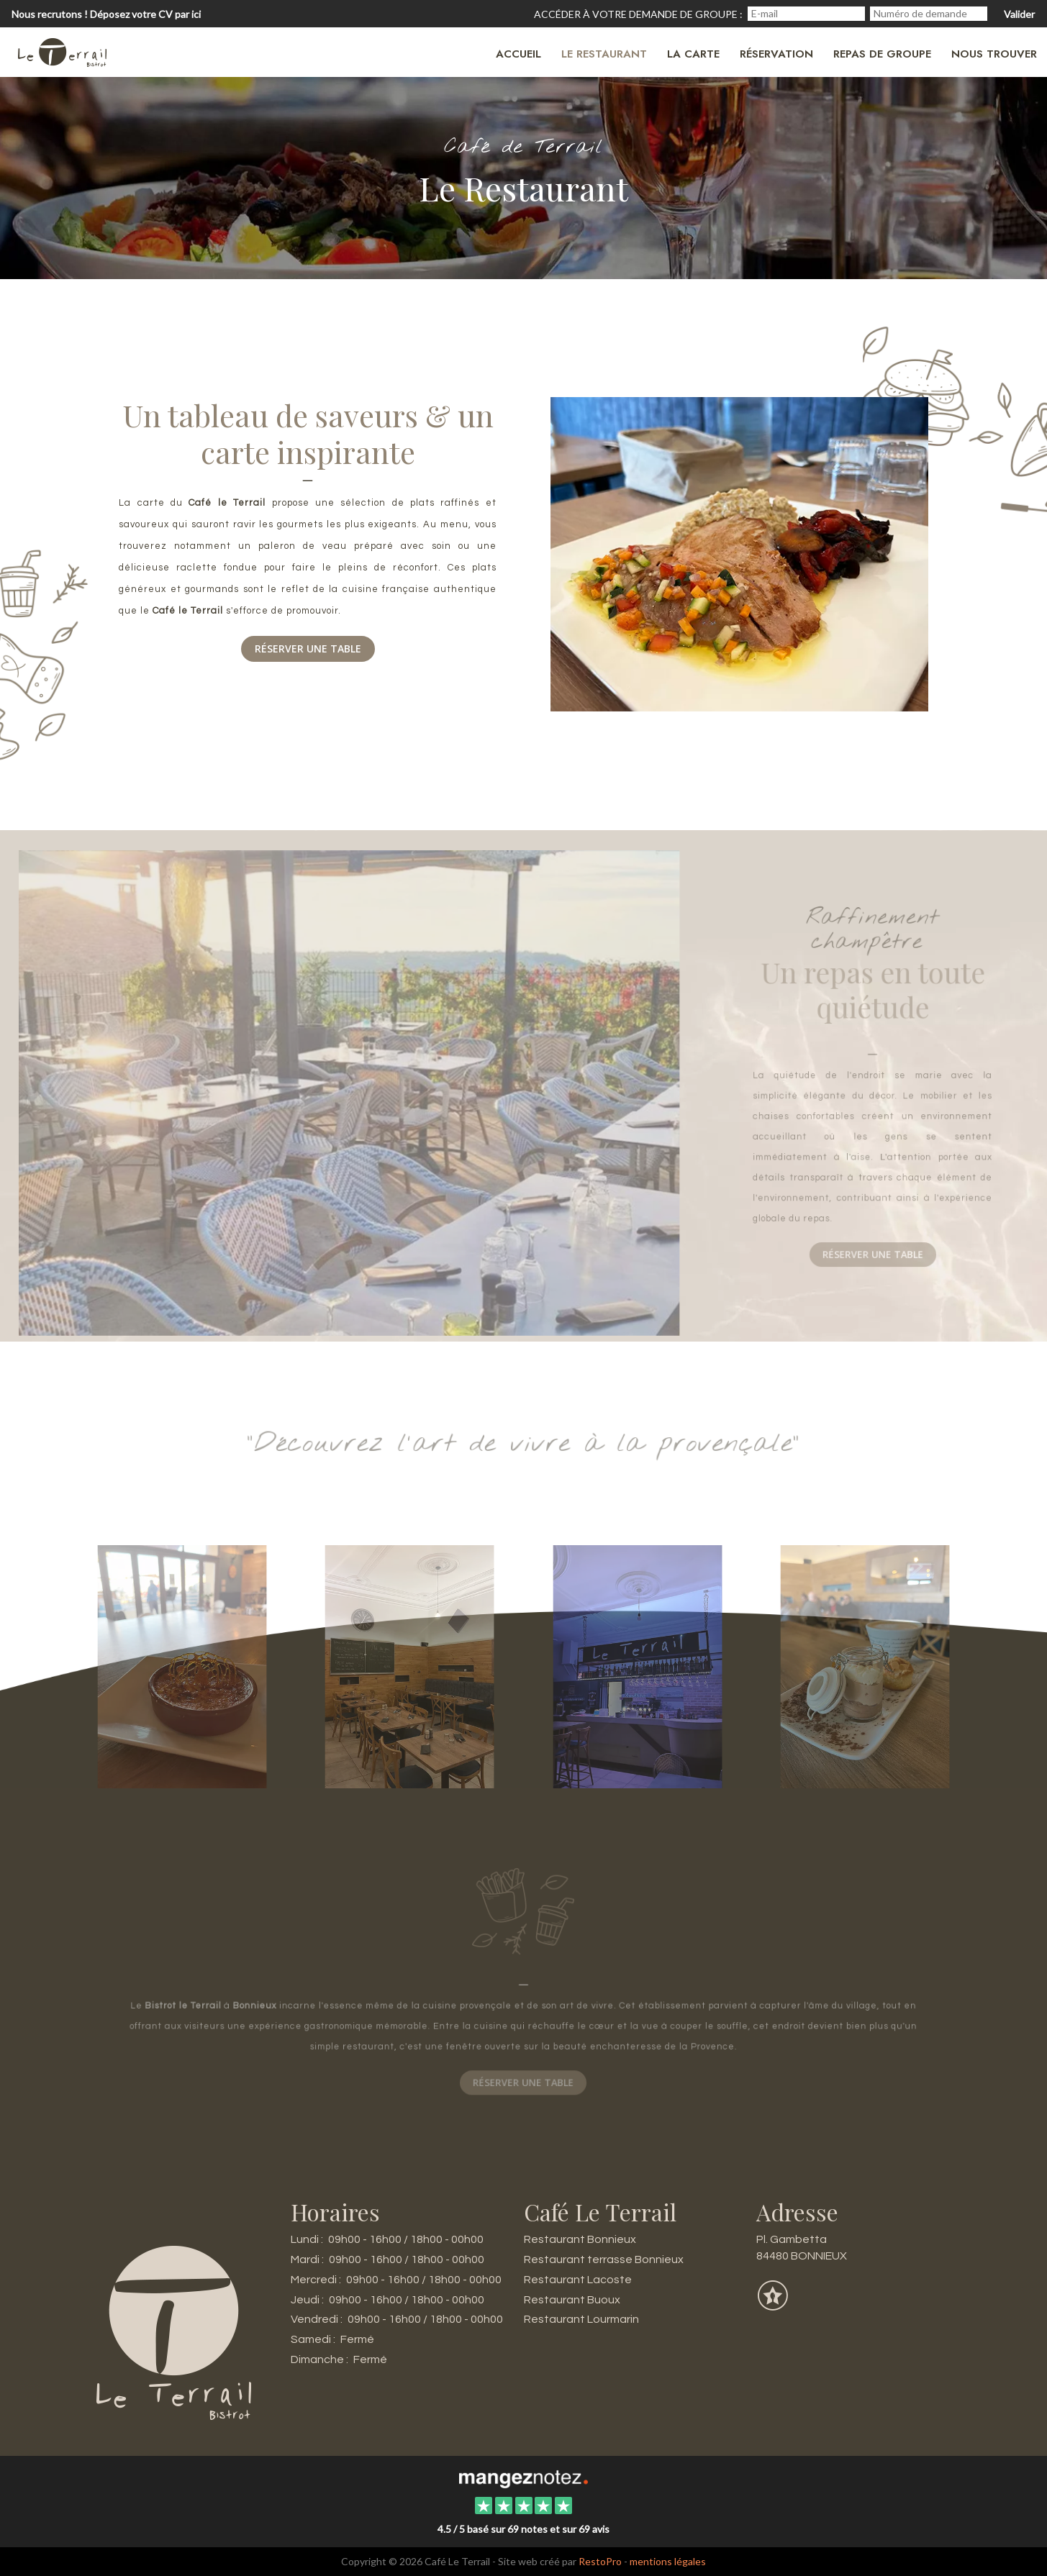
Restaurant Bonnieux (580, 2239)
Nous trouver (994, 54)
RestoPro (600, 2561)
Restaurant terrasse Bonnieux (604, 2259)
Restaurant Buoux (572, 2300)
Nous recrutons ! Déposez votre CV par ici (106, 14)
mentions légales (668, 2561)
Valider (1019, 14)
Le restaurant (604, 54)
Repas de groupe (882, 54)
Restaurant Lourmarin (581, 2319)
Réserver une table (308, 649)
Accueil (518, 54)
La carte (693, 54)
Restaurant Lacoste (578, 2279)
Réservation (776, 54)
